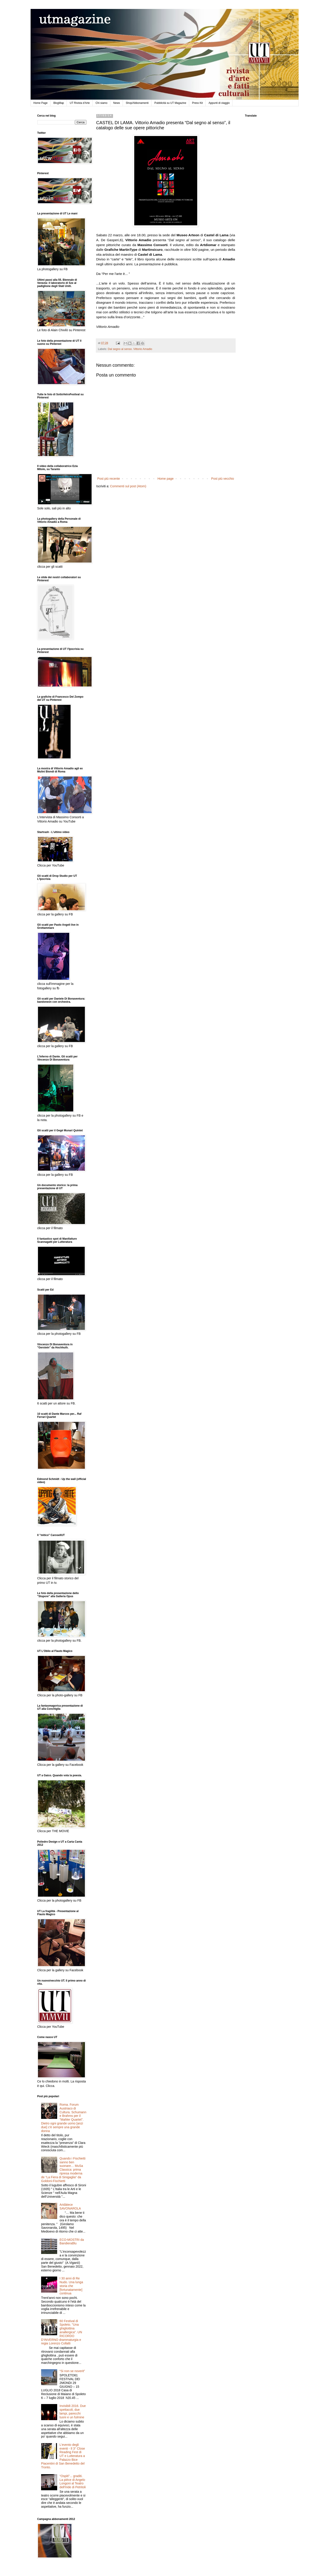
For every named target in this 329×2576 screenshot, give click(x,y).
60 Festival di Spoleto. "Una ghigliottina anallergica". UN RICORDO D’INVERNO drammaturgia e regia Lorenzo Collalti (61, 2332)
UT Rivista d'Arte (80, 103)
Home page (165, 478)
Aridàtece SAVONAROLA (70, 2206)
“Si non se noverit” (72, 2371)
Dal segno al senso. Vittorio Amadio (130, 349)
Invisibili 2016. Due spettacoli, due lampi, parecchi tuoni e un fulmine (73, 2411)
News (116, 103)
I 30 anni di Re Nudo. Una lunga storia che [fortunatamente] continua (71, 2286)
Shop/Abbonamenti (137, 103)
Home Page (41, 103)
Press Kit (197, 103)
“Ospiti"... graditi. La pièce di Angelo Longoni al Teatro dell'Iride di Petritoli (73, 2481)
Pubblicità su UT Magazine (170, 103)
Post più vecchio (222, 478)
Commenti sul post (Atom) (128, 486)
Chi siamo (101, 103)
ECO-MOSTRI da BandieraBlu (72, 2241)
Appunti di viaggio (219, 103)
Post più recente (108, 478)
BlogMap (58, 103)
